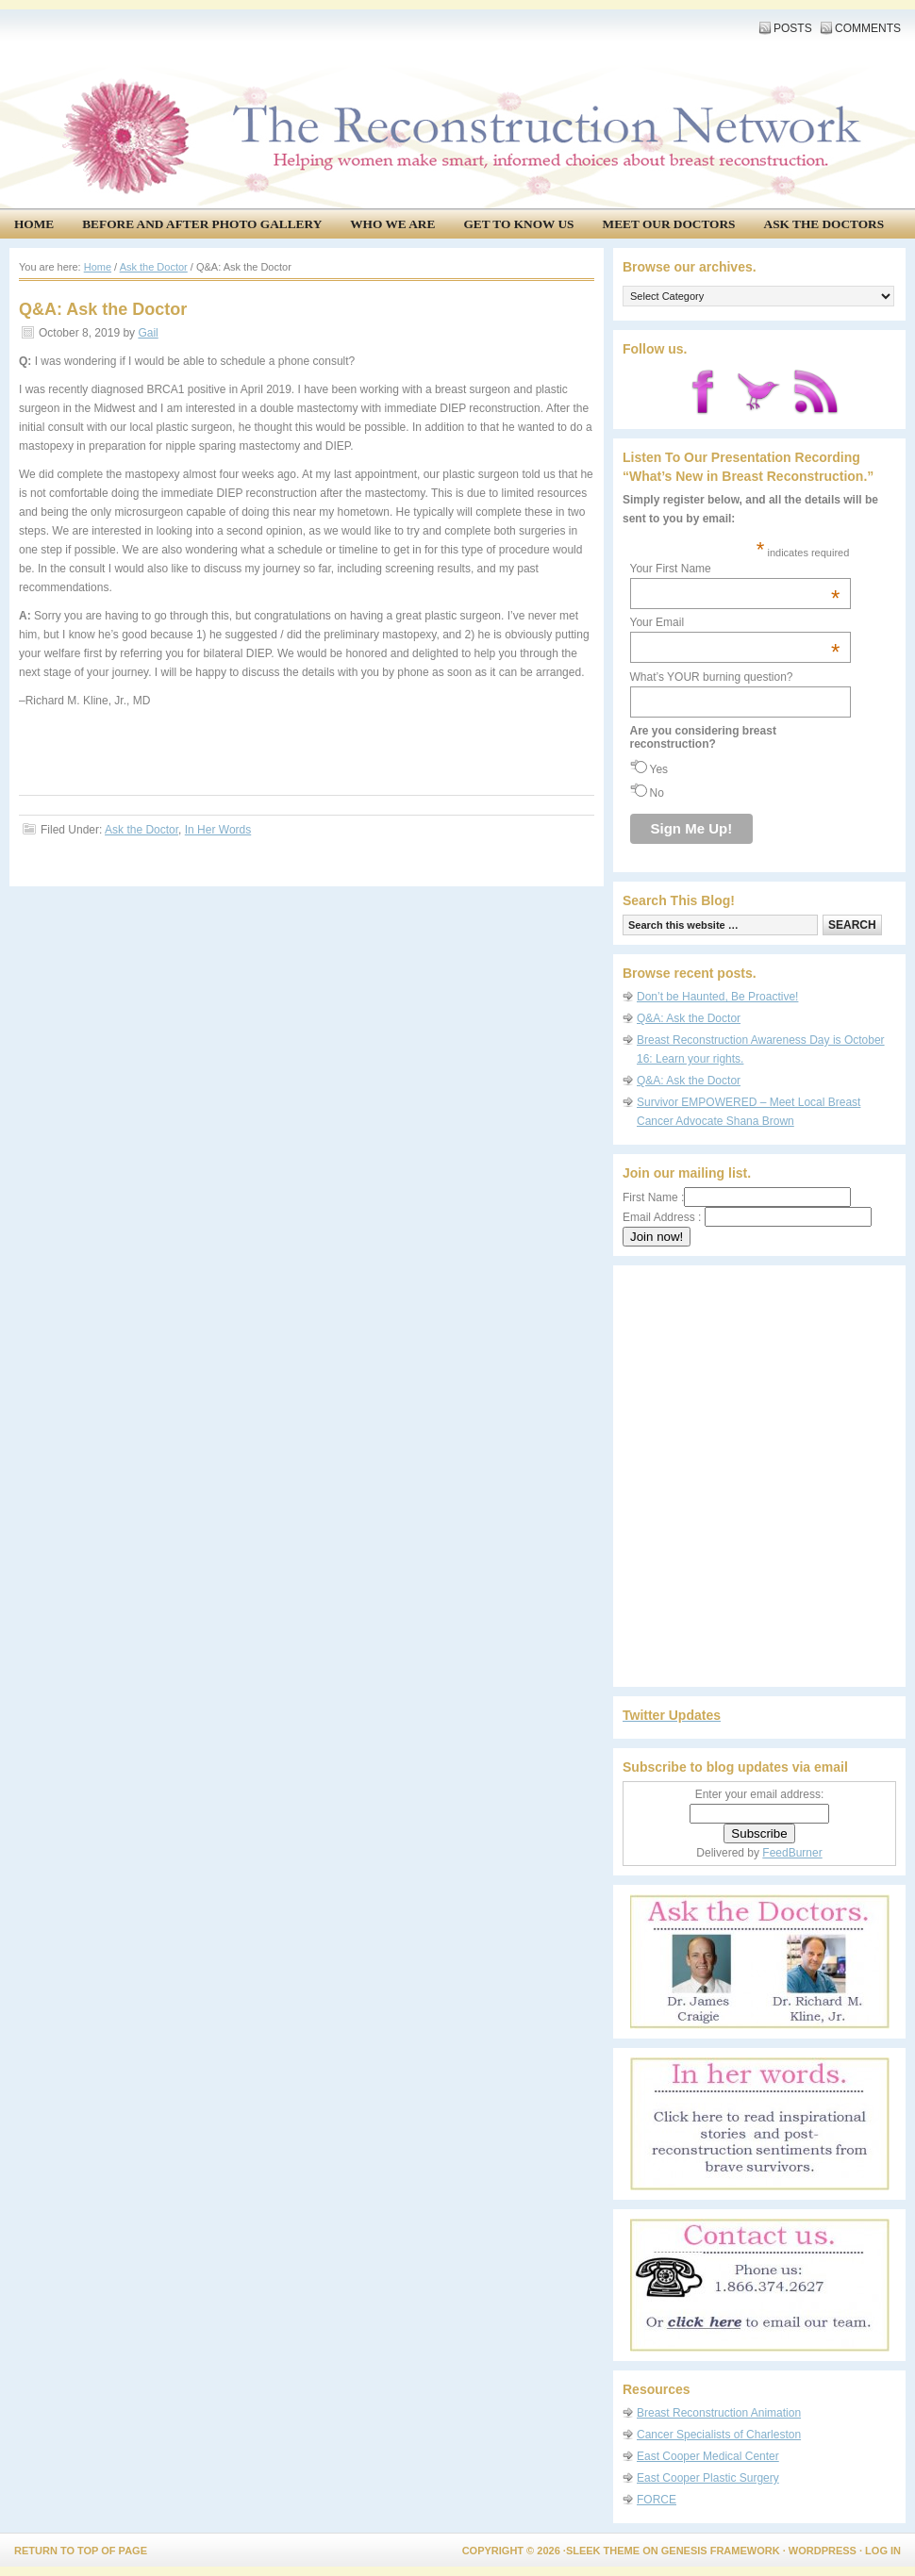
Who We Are (392, 224)
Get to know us (518, 224)
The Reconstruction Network (453, 75)
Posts (793, 28)
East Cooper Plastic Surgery (708, 2478)
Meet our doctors (669, 224)
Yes (659, 769)
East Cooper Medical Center (708, 2456)
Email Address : (662, 1217)
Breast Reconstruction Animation (719, 2412)
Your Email (735, 622)
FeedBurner (792, 1852)
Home (34, 224)
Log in (883, 2550)
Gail (148, 332)
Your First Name (735, 568)
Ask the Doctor (141, 829)
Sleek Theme (603, 2550)
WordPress (823, 2550)
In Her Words (218, 829)
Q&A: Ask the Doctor (688, 1018)
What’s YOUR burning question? (711, 677)
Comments (868, 28)
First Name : (737, 1197)
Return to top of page (80, 2550)
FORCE (656, 2499)
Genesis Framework (720, 2550)
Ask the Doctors (824, 224)
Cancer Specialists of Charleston (719, 2434)
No (657, 793)
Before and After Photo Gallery (202, 224)
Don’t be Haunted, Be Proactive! (717, 996)
